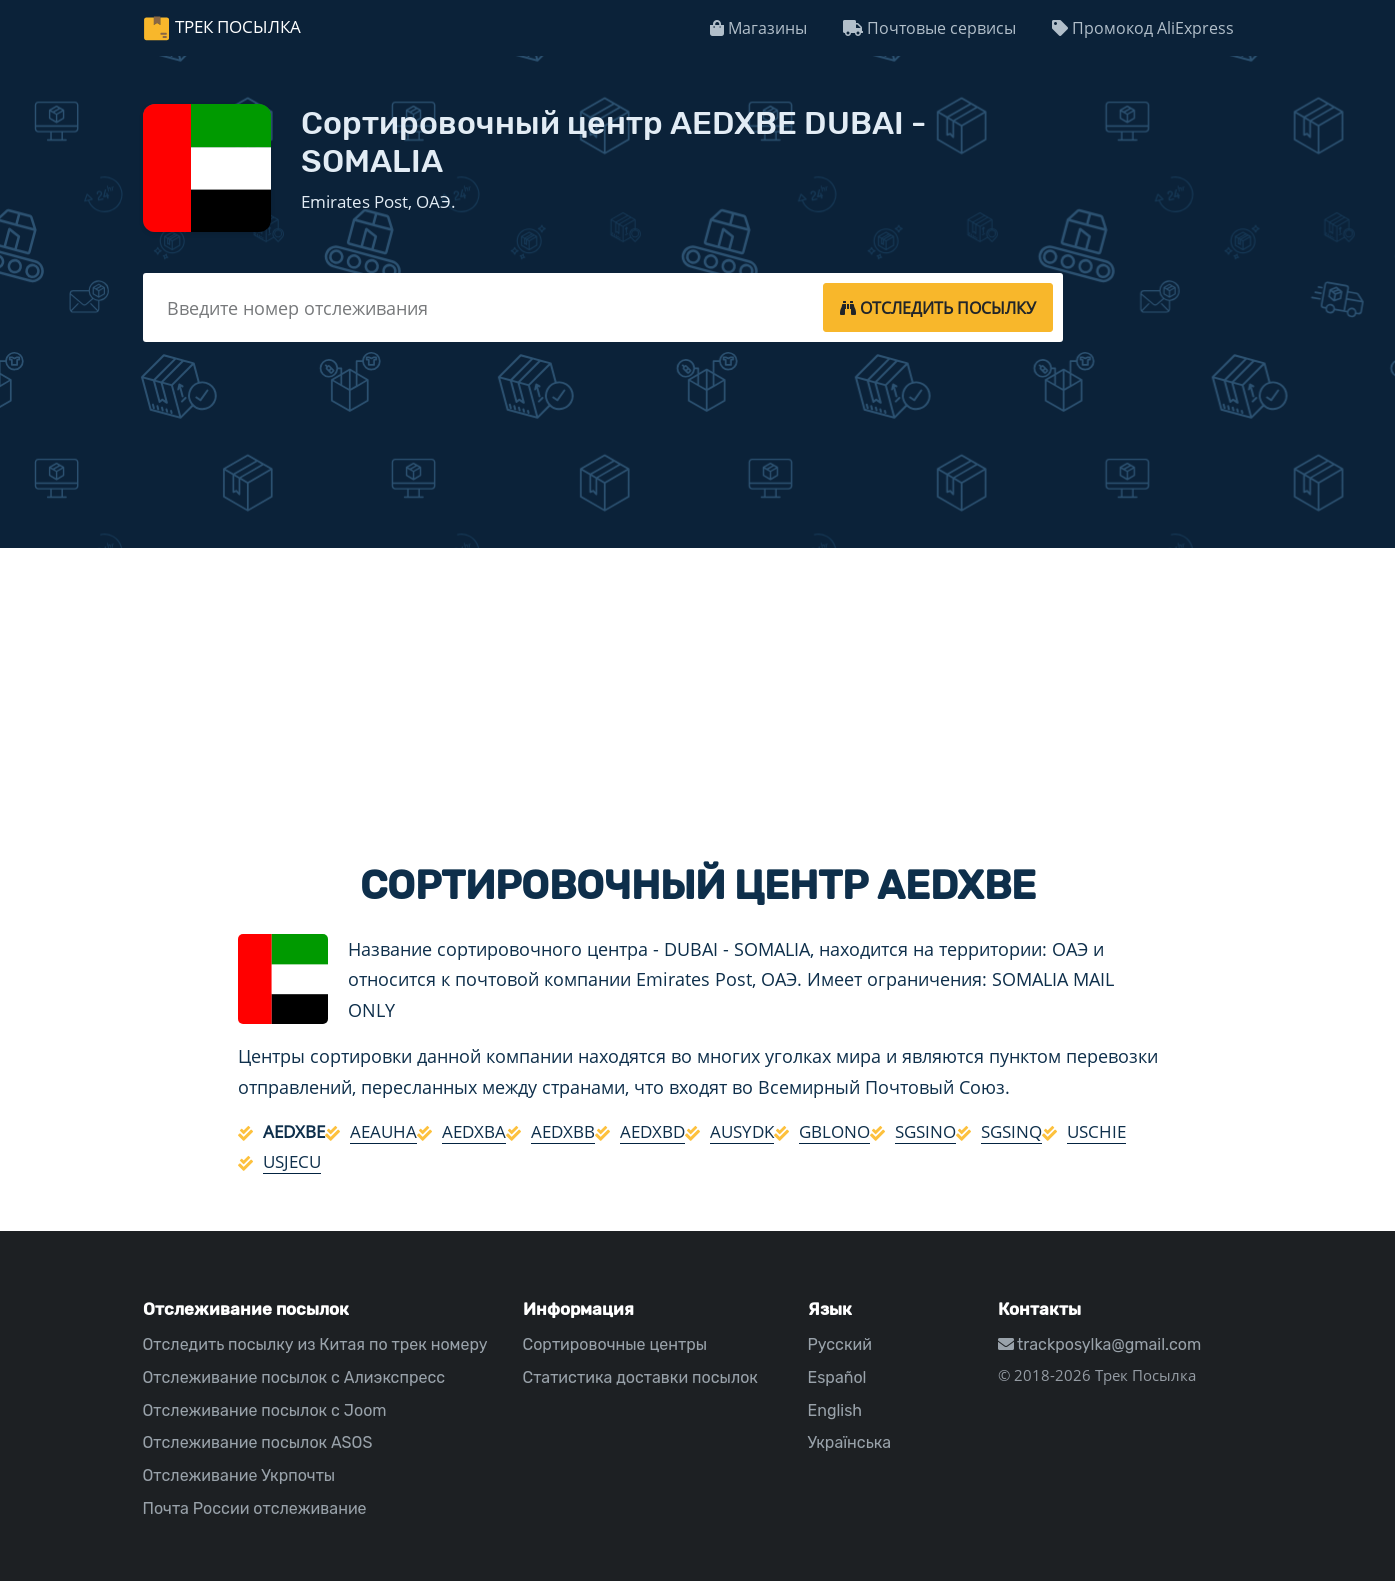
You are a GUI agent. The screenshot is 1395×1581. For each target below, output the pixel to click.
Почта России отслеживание (255, 1508)
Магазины (758, 28)
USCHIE (1096, 1131)
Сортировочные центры (615, 1344)
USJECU (292, 1161)
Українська (850, 1442)
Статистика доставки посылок (640, 1377)
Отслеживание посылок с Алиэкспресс (294, 1377)
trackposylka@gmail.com (1100, 1344)
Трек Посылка (238, 26)
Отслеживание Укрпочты (239, 1475)
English (835, 1410)
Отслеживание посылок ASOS (258, 1442)
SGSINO (925, 1131)
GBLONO (834, 1131)
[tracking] (938, 307)
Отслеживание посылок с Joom (265, 1410)
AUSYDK (742, 1131)
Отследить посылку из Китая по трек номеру (315, 1344)
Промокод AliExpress (1143, 28)
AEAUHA (383, 1131)
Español (837, 1377)
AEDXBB (563, 1131)
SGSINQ (1011, 1131)
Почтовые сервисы (929, 28)
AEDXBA (474, 1131)
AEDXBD (652, 1131)
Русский (840, 1344)
